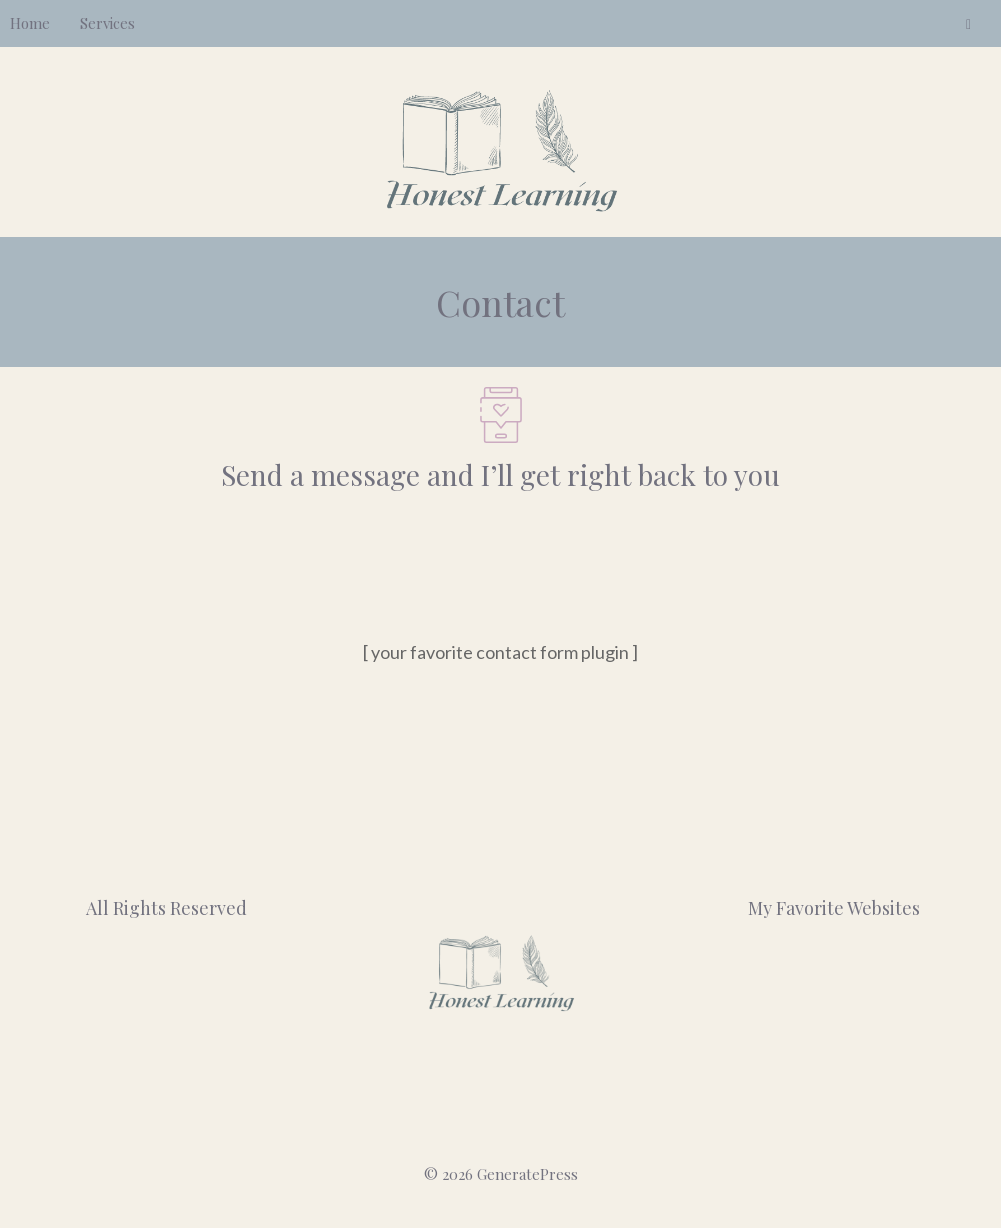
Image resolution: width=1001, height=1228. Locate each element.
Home (30, 23)
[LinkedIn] (968, 25)
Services (107, 23)
